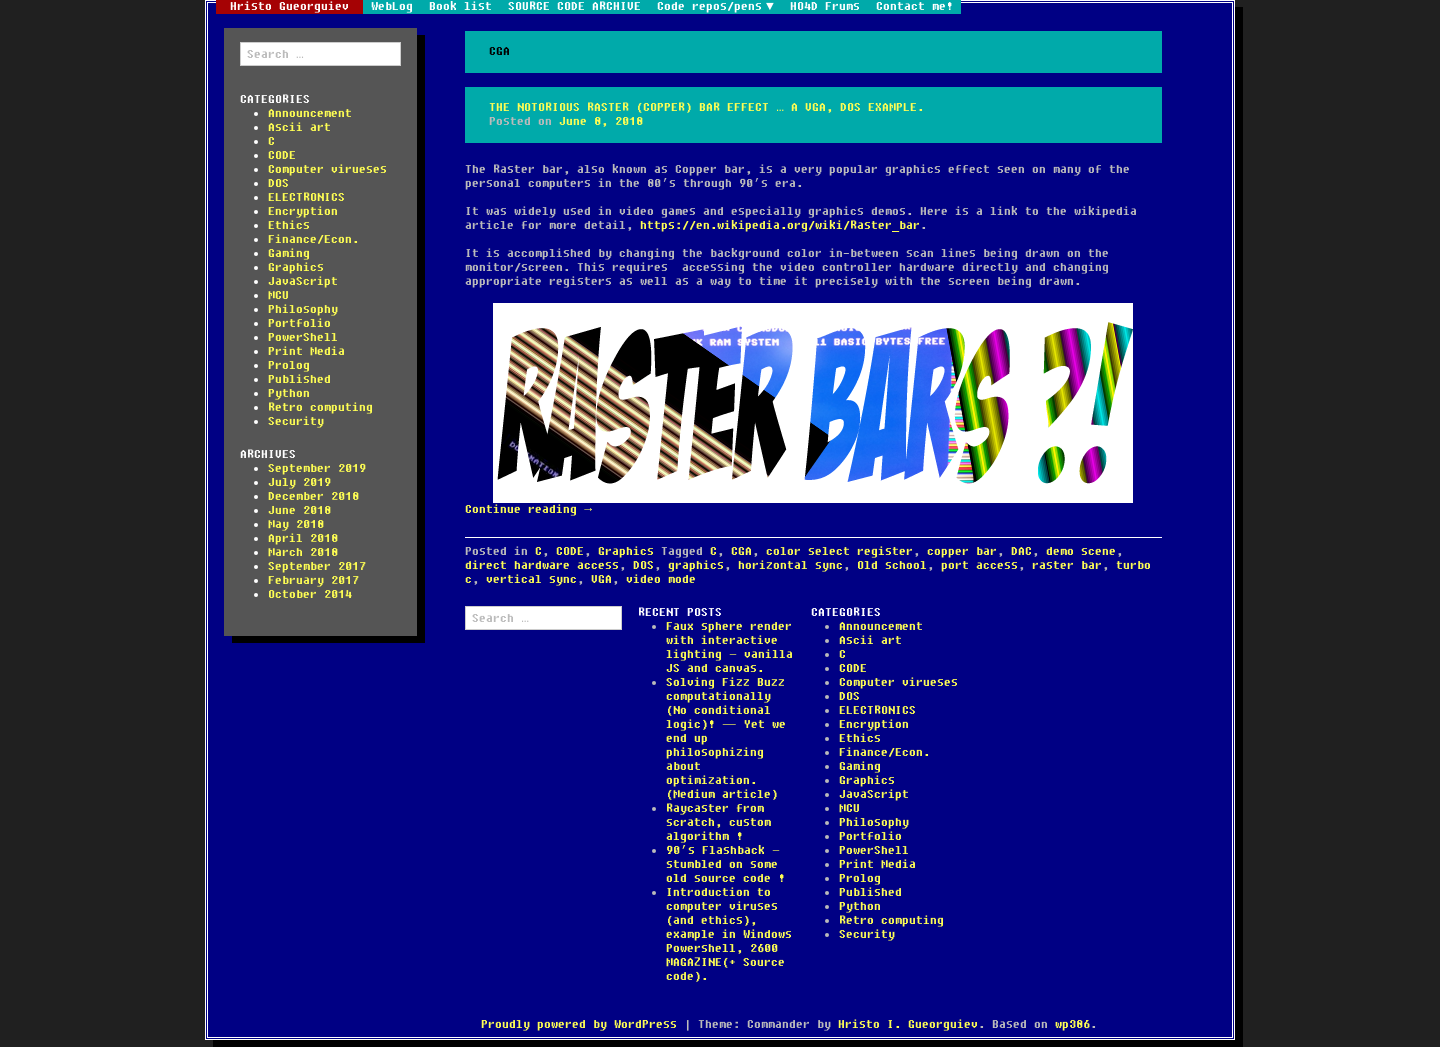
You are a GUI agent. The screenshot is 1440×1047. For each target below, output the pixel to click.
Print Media (306, 351)
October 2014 (310, 594)
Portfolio (299, 323)
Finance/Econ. (313, 239)
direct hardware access (542, 565)
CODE (282, 155)
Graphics (296, 267)
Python (289, 393)
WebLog (392, 7)
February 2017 (313, 580)
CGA (741, 551)
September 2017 (317, 566)
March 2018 (303, 552)
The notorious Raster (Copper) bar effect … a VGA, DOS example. (706, 107)
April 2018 (303, 538)
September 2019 (317, 468)
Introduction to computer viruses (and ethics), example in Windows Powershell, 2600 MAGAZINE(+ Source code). (729, 934)
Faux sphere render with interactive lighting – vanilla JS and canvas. (729, 647)
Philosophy (303, 309)
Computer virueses (327, 169)
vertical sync (531, 579)
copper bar (962, 551)
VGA (601, 579)
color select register (839, 551)
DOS (278, 183)
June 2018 (299, 510)
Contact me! (914, 7)
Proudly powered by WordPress (579, 1024)
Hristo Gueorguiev (289, 7)
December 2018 (313, 496)
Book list (460, 7)
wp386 (1072, 1024)
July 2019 (299, 482)
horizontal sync (790, 565)
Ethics (289, 225)
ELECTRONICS (306, 197)
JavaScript (303, 281)
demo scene (1081, 551)
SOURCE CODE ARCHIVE (574, 7)
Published (299, 379)
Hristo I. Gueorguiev (908, 1024)
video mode (661, 579)
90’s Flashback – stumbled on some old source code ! (725, 864)
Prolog (289, 365)
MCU (278, 295)
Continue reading (528, 509)
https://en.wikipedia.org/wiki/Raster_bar (780, 225)
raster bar (1067, 565)
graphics (696, 565)
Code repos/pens (709, 7)
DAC (1021, 551)
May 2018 (296, 524)
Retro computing (320, 407)
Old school (892, 565)
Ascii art (299, 127)
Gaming (289, 253)
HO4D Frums (825, 7)
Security (296, 421)
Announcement (310, 113)
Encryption (303, 211)
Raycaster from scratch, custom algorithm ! (718, 822)
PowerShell (303, 337)
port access (979, 565)
